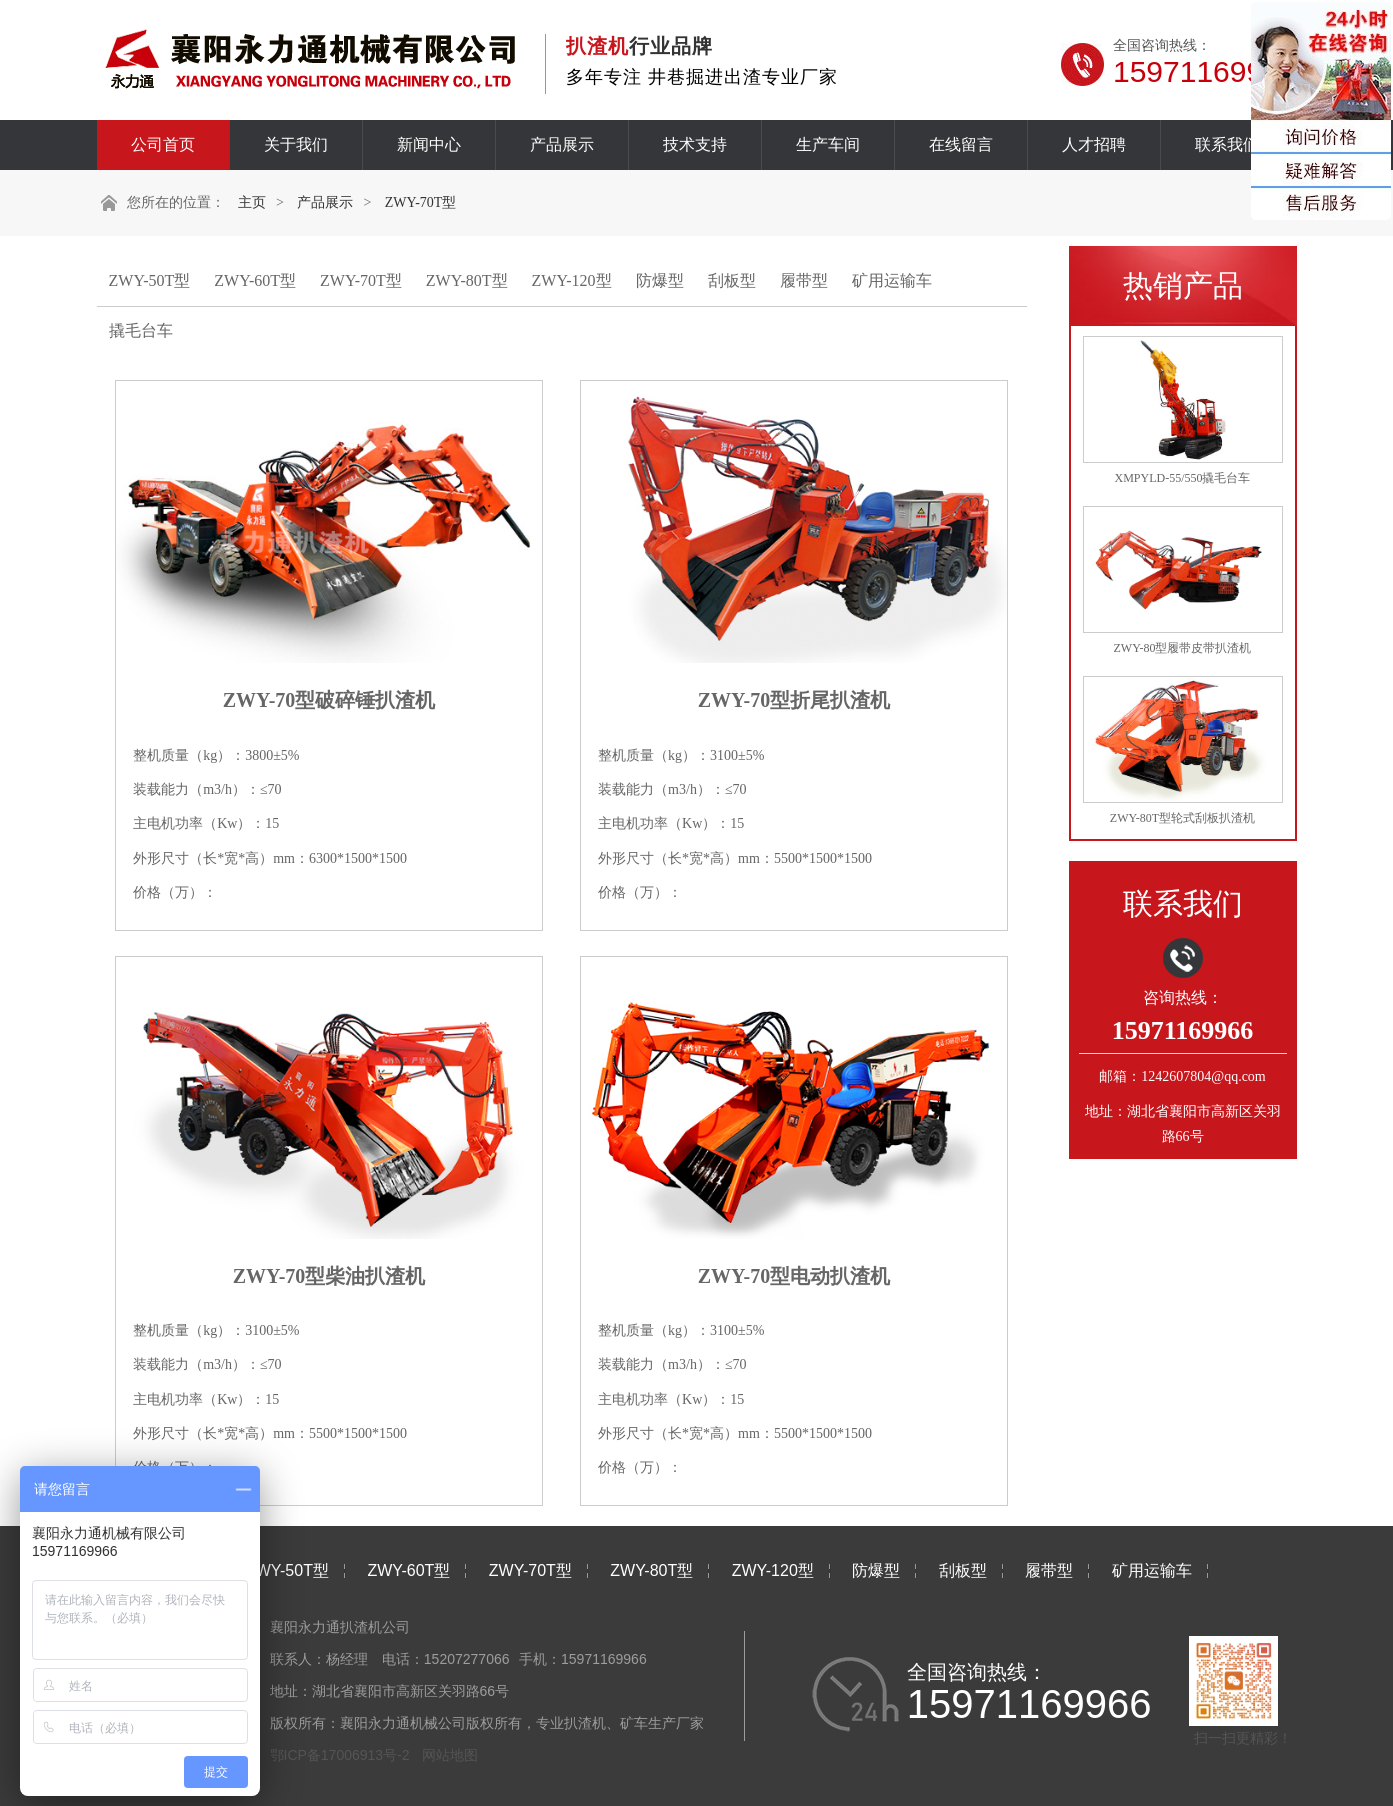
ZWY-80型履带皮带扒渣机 (1183, 648)
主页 (252, 202)
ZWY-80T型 (467, 280)
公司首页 (163, 144)
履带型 (804, 280)
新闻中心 (429, 144)
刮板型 (732, 280)
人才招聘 (1094, 144)
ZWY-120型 (572, 280)
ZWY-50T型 (150, 280)
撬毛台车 (141, 330)
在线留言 (961, 144)
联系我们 (1227, 144)
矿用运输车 (892, 280)
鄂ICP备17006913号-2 (340, 1755)
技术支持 (695, 144)
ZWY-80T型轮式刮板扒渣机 (1182, 818)
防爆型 (660, 280)
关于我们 (296, 144)
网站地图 (450, 1755)
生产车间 (828, 144)
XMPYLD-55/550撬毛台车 (1182, 478)
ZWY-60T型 (255, 280)
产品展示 (562, 144)
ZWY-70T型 (421, 202)
